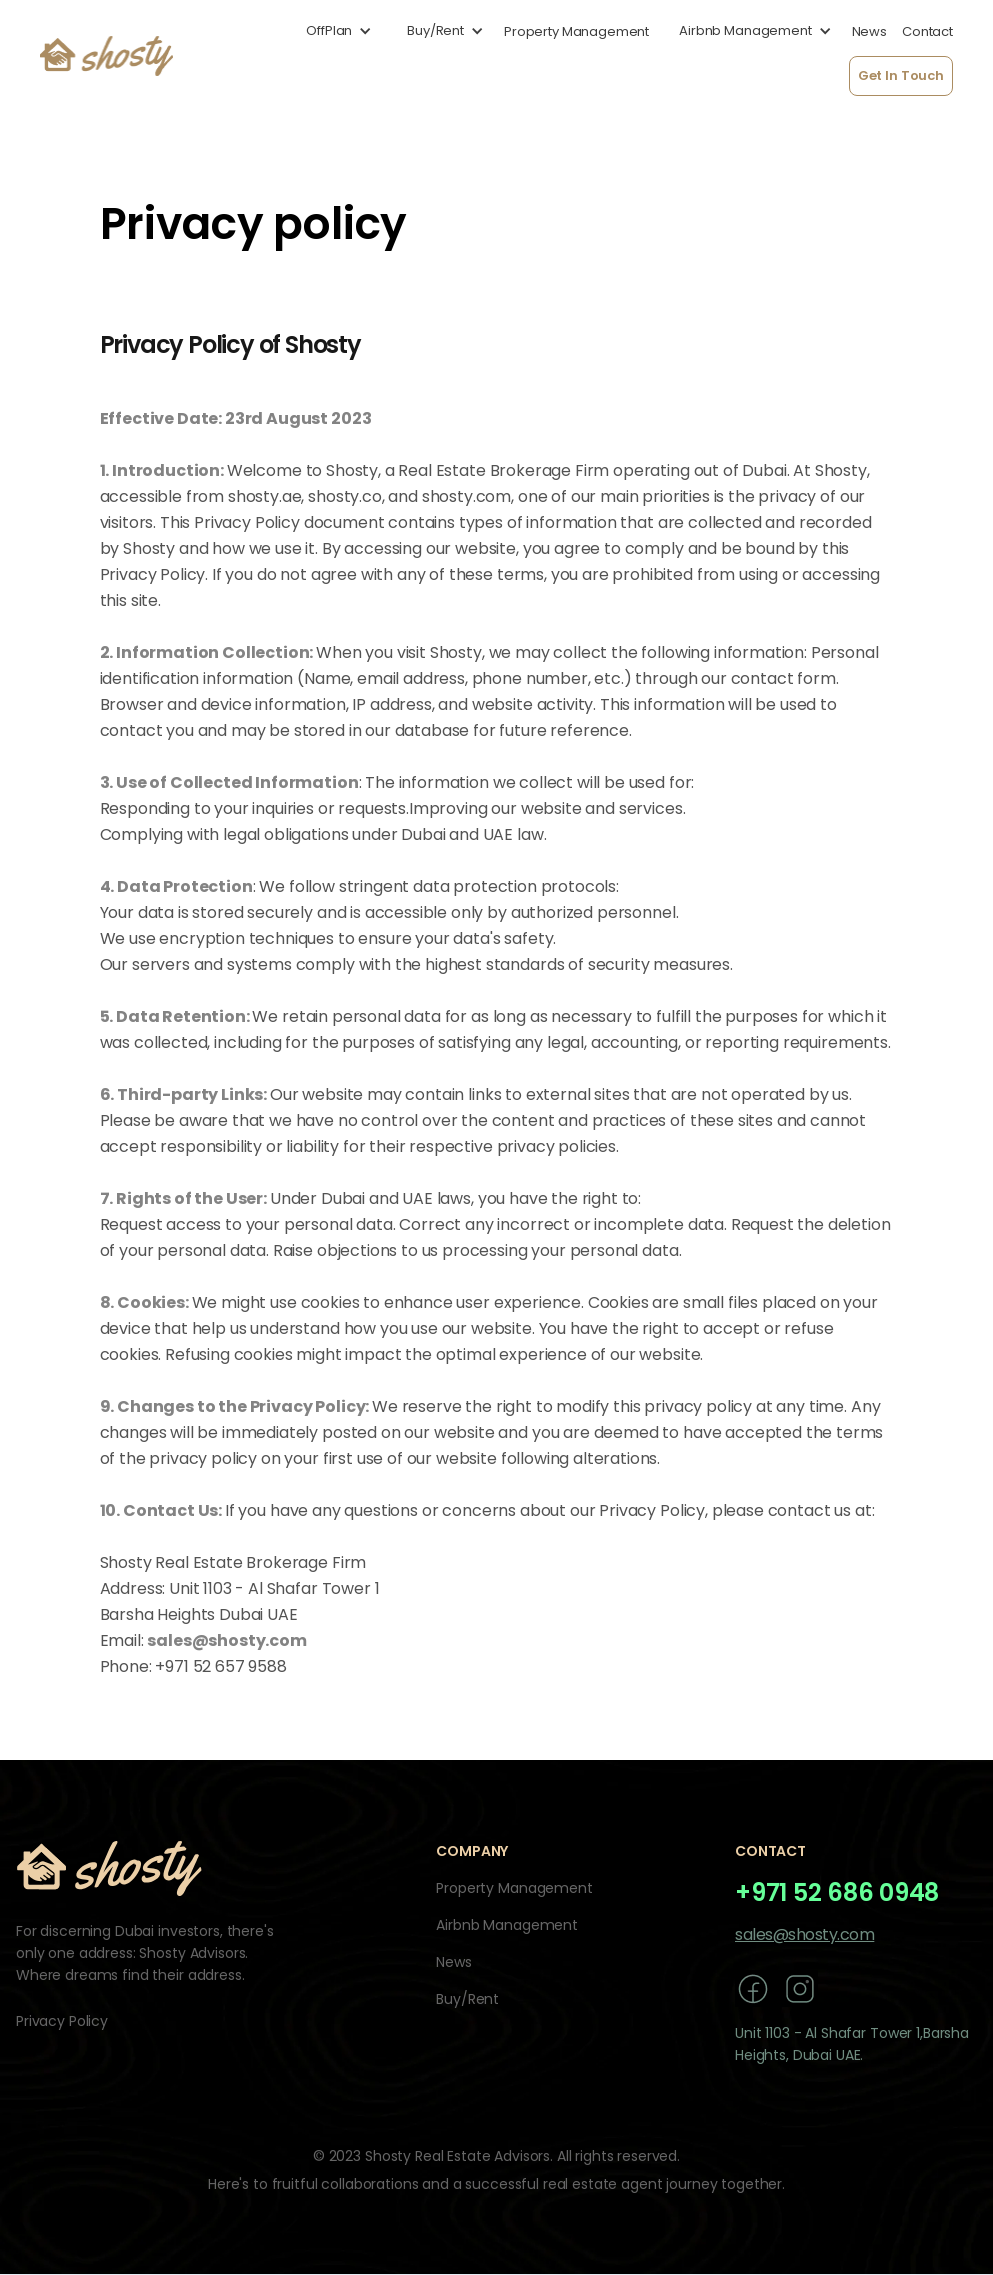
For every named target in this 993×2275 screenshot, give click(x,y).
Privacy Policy (62, 2021)
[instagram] (800, 1988)
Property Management (514, 1888)
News (453, 1962)
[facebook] (753, 1988)
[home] (106, 56)
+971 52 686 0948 (837, 1893)
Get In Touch (901, 75)
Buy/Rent (467, 1999)
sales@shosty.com (804, 1935)
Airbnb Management (507, 1925)
